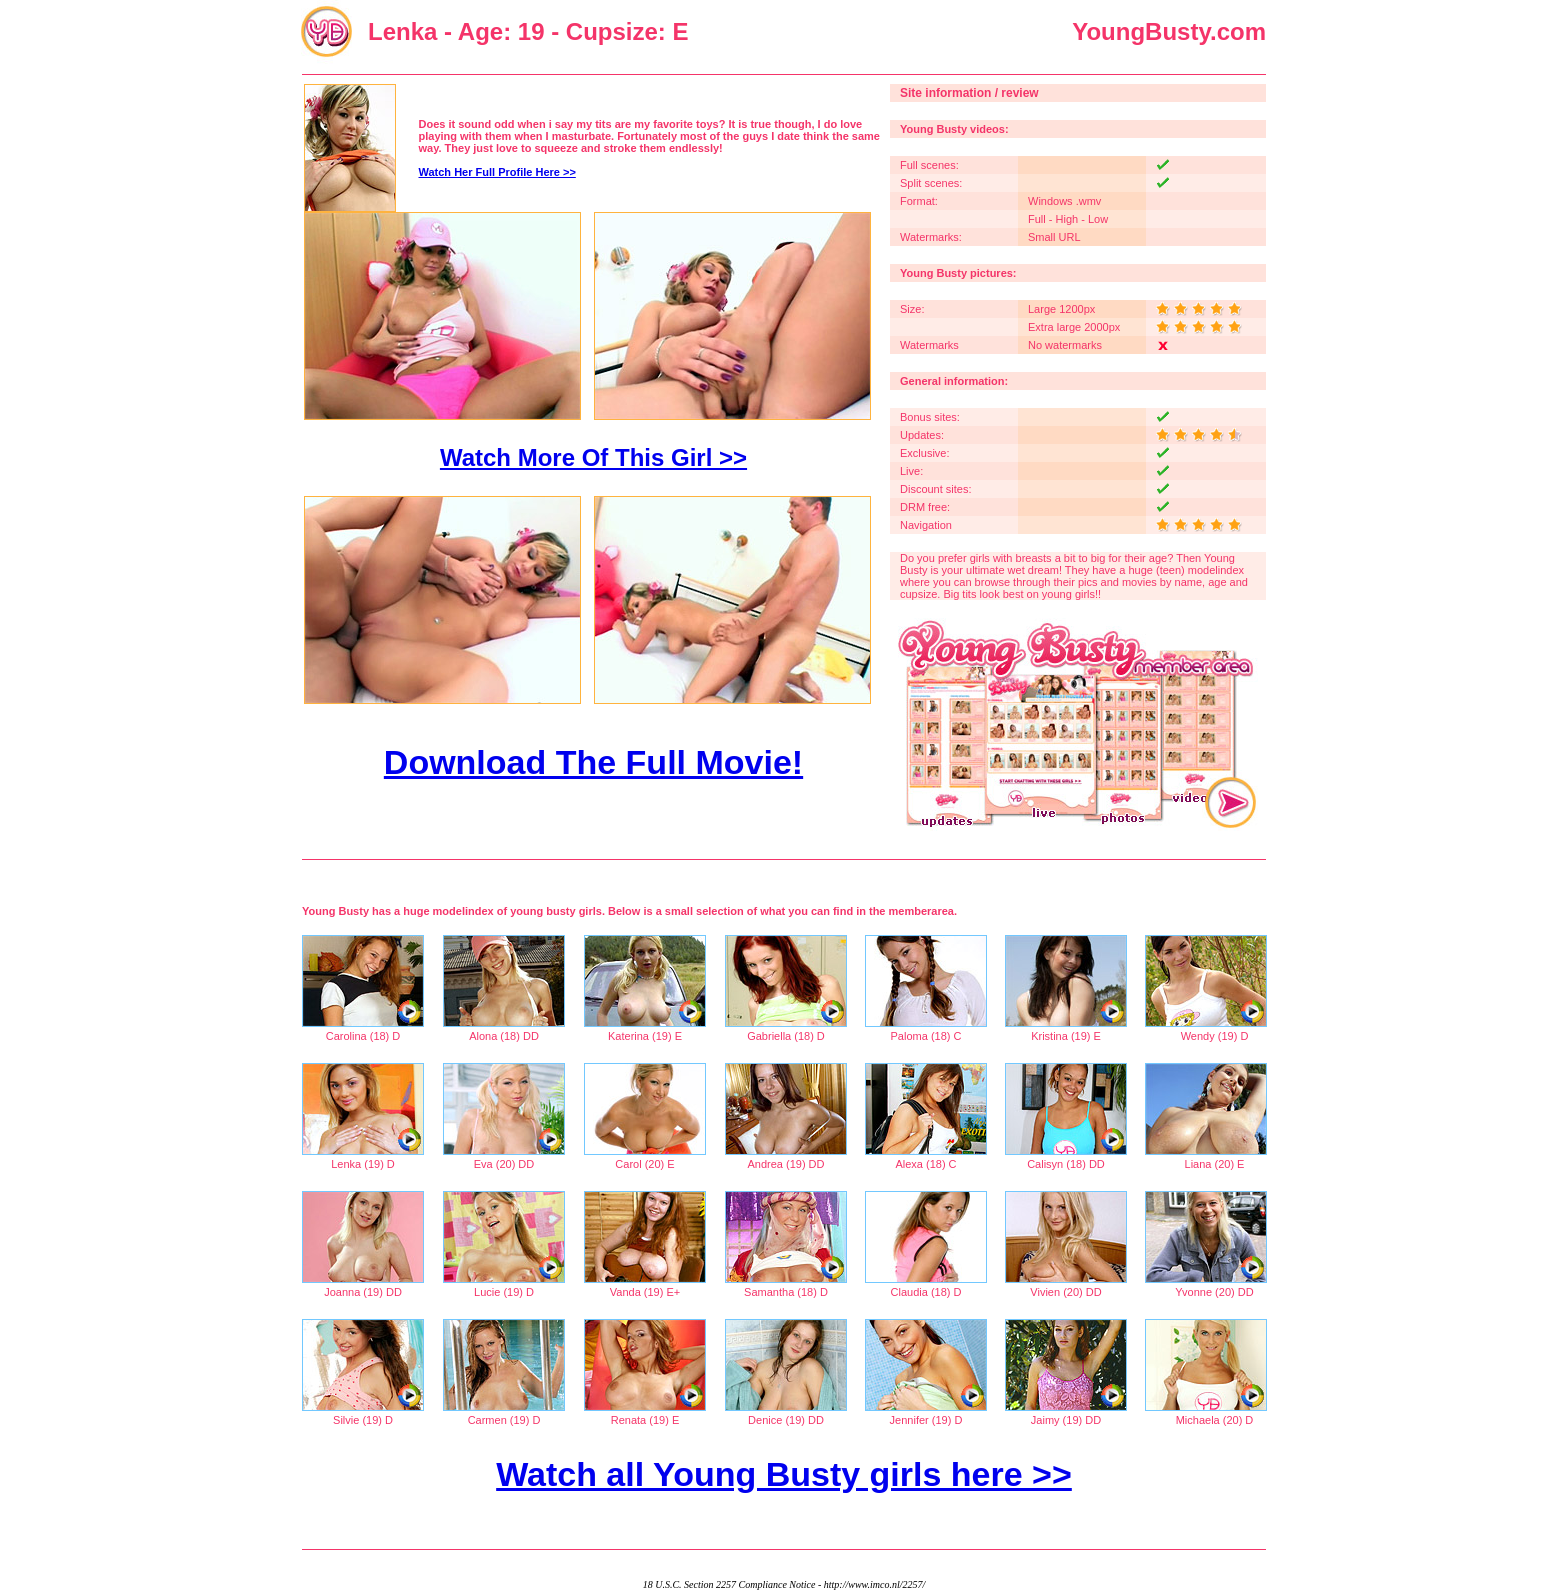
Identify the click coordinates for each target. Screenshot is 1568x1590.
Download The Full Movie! (593, 762)
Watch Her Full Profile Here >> (497, 172)
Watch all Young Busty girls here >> (784, 1474)
